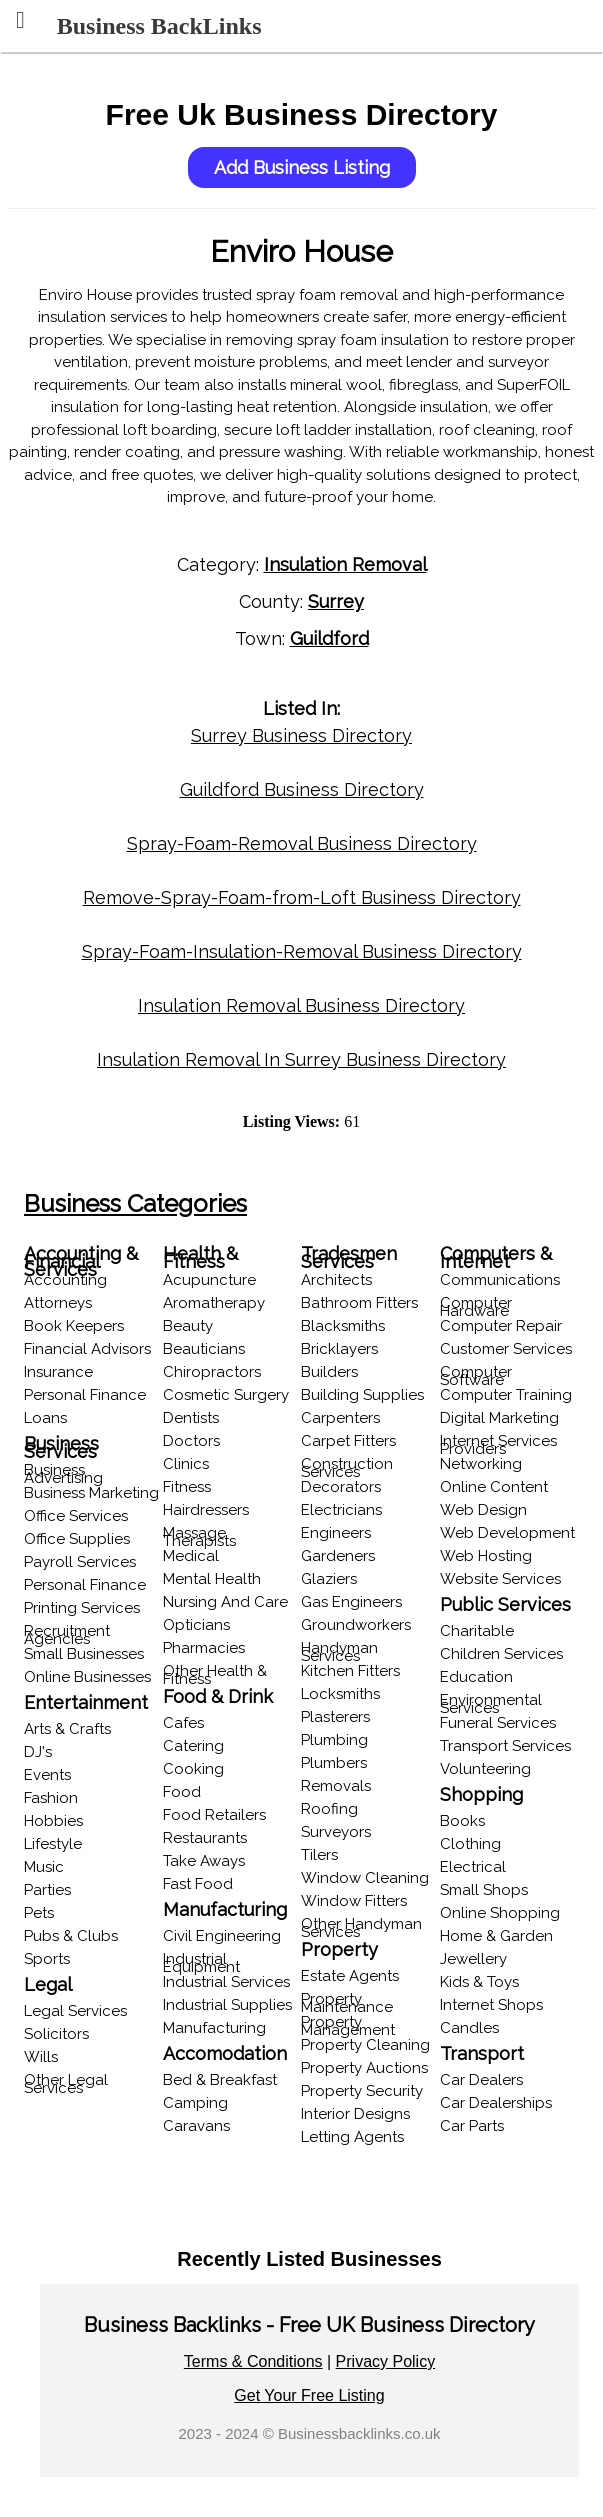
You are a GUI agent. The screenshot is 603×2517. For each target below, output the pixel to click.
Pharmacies (204, 1648)
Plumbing (334, 1740)
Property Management (348, 2026)
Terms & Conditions (253, 2361)
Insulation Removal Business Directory (301, 1005)
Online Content (494, 1487)
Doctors (191, 1441)
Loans (45, 1418)
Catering (193, 1746)
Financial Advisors (87, 1349)
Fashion (51, 1798)
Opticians (196, 1625)
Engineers (336, 1533)
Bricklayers (339, 1349)
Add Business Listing (302, 167)
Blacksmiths (343, 1326)
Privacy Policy (386, 2361)
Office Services (76, 1516)
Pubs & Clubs (71, 1936)
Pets (39, 1913)
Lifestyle (53, 1844)
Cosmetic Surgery (226, 1395)
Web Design (483, 1510)
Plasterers (335, 1717)
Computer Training (506, 1395)
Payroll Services (80, 1562)
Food (182, 1792)
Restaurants (205, 1838)
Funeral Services (498, 1723)
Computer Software (476, 1376)
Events (47, 1775)
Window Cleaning (365, 1878)
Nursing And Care (225, 1602)
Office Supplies (77, 1539)
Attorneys (58, 1303)
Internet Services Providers (498, 1445)
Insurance (58, 1372)
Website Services (500, 1579)
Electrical (473, 1867)
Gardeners (338, 1556)
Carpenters (340, 1418)
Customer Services (506, 1349)
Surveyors (336, 1832)
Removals (336, 1786)
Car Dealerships (496, 2103)
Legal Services (75, 2011)
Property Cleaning (365, 2045)
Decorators (341, 1487)
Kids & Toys (479, 1982)
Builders (329, 1372)
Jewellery (473, 1959)
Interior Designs (355, 2114)
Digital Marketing (499, 1418)
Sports (47, 1959)
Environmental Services (491, 1704)
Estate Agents (350, 1976)
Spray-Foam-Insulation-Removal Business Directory (302, 951)
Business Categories (135, 1203)
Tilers (319, 1855)
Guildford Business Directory (302, 789)
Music (44, 1867)
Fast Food (198, 1884)
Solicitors (56, 2034)
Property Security (362, 2091)
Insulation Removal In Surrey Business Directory (301, 1059)
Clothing (470, 1844)
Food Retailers (214, 1815)
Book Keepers (74, 1326)
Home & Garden (496, 1936)
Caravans (196, 2126)
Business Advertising (63, 1474)
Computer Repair (501, 1326)
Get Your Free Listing (309, 2395)
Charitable (477, 1631)
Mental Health (212, 1579)
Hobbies (53, 1821)
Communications (500, 1280)
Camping (195, 2103)
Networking (481, 1464)
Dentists (191, 1418)
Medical (191, 1556)
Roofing (329, 1809)
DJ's (38, 1752)
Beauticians (204, 1349)
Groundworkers (356, 1625)
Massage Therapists (199, 1537)
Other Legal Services (66, 2084)
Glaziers (329, 1579)
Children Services (501, 1654)
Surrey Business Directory (301, 735)
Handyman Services (339, 1652)
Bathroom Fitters (359, 1303)
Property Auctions (364, 2068)
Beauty (188, 1326)
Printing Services (82, 1608)
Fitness (187, 1487)
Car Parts (472, 2126)
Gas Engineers (351, 1602)
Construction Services (347, 1468)
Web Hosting (486, 1556)
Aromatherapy (214, 1303)
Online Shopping (500, 1913)
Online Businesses (87, 1677)
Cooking (193, 1769)
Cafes (183, 1723)
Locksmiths (340, 1694)
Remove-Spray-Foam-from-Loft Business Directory (302, 897)
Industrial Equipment (201, 1963)
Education (476, 1677)
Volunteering (485, 1769)
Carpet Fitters (348, 1441)
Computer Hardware (476, 1307)
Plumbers (334, 1763)
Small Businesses (84, 1654)
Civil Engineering (222, 1936)
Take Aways (204, 1861)
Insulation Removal (345, 564)
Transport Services (505, 1746)
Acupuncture (209, 1280)
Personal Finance (85, 1395)
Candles (469, 2028)
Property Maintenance (347, 2003)
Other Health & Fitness (215, 1675)
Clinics (186, 1464)
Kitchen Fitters (350, 1671)
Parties (47, 1890)
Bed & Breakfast (220, 2080)
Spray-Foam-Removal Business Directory (302, 843)
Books (462, 1821)
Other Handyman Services (361, 1928)
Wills (41, 2057)
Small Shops (484, 1890)
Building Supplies (362, 1395)
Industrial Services (226, 1982)
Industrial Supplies (227, 2005)
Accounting (65, 1280)
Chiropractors (212, 1372)
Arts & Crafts (67, 1729)
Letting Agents (352, 2137)
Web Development (507, 1533)
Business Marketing (91, 1493)
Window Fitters (354, 1901)
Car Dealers (481, 2080)
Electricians (341, 1510)
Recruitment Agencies (67, 1635)
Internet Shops (491, 2005)
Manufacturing (214, 2028)
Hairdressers (206, 1510)
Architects (336, 1280)
